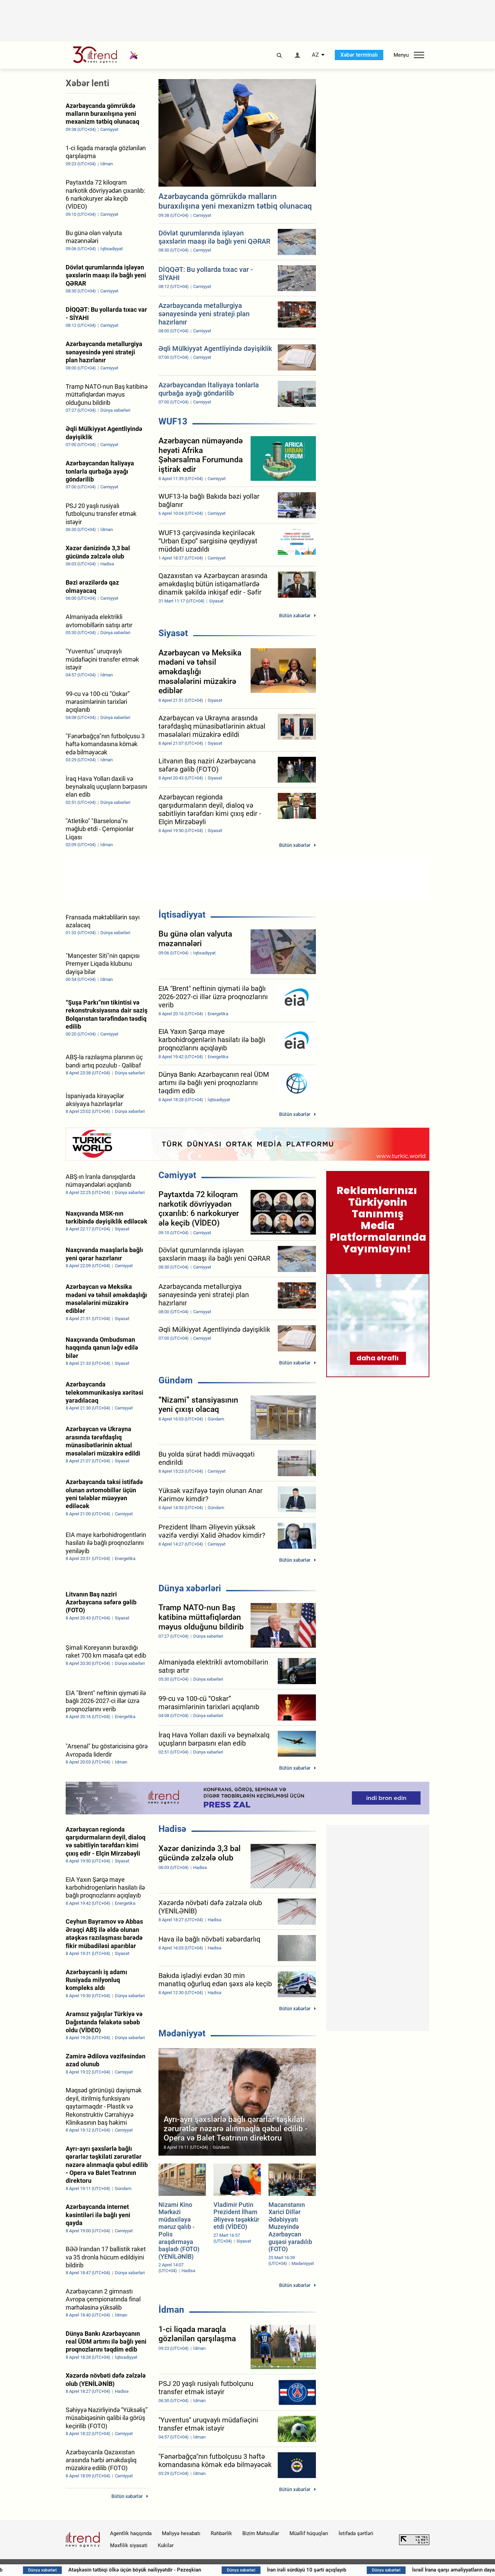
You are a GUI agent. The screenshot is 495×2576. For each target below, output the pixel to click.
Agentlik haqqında (131, 2533)
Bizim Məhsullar (260, 2533)
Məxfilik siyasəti (128, 2545)
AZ (315, 55)
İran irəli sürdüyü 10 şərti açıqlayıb (332, 2570)
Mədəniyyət (182, 2033)
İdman (171, 2309)
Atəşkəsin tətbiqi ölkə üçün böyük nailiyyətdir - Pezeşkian (160, 2570)
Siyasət (173, 633)
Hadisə (172, 1829)
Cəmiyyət (177, 1175)
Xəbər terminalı (359, 55)
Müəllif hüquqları (308, 2533)
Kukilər (166, 2545)
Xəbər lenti (87, 83)
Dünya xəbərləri (189, 1588)
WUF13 (172, 421)
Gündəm (175, 1380)
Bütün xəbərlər (294, 615)
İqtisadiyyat (182, 914)
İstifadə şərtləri (356, 2533)
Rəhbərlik (221, 2533)
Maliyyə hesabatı (181, 2533)
